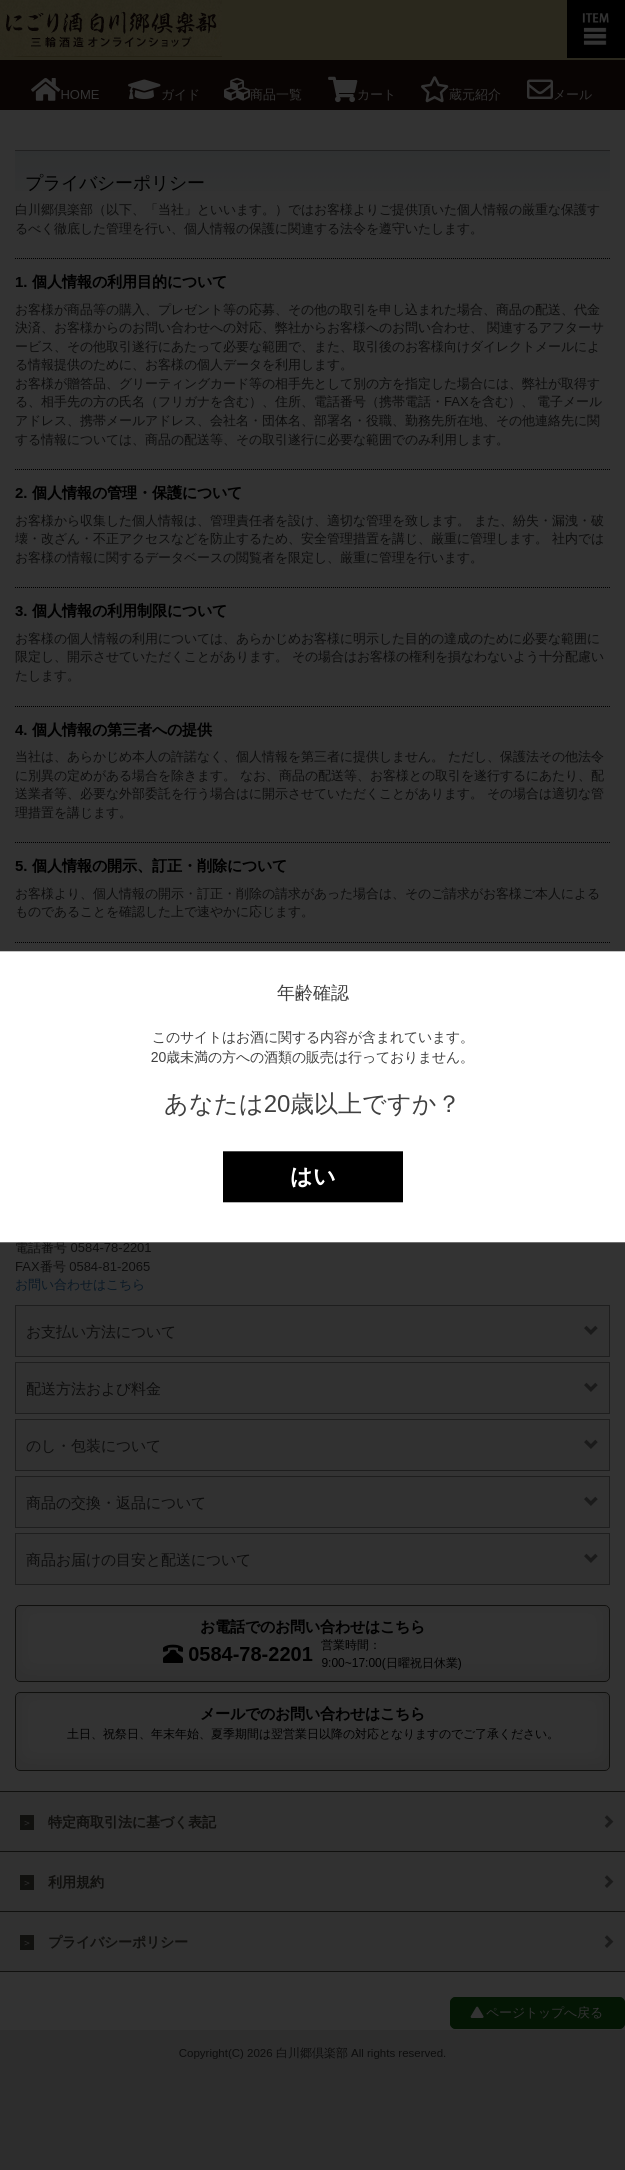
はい (313, 1176)
